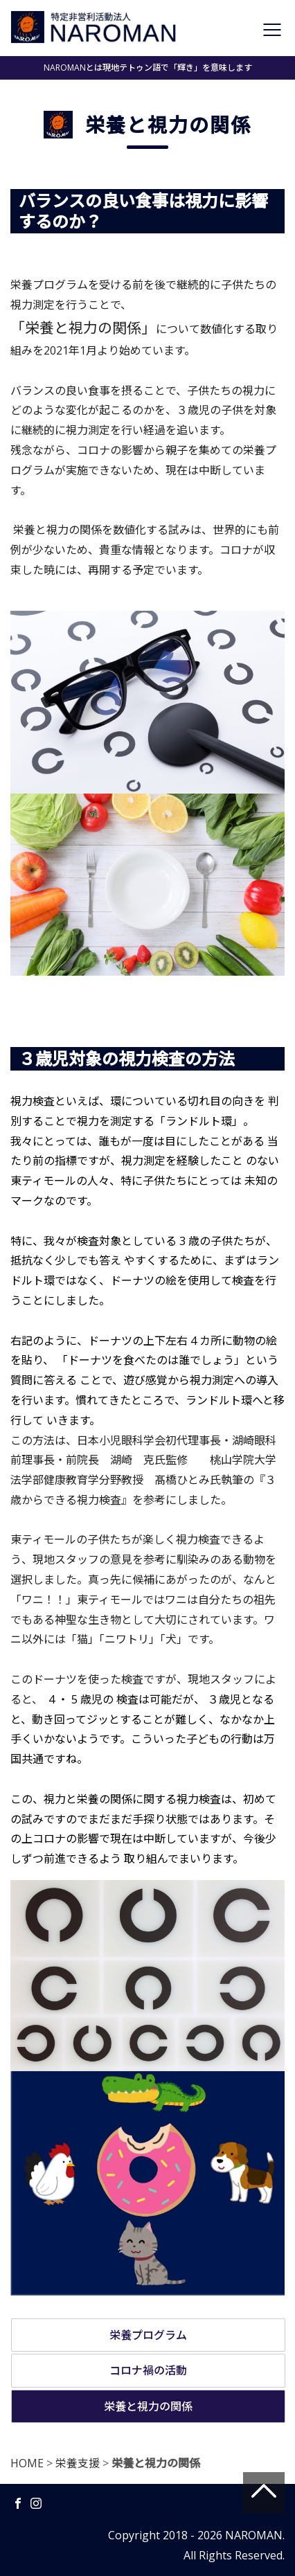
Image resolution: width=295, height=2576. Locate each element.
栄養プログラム (148, 2335)
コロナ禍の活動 (148, 2370)
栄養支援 (77, 2463)
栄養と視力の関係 (148, 2406)
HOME (27, 2463)
